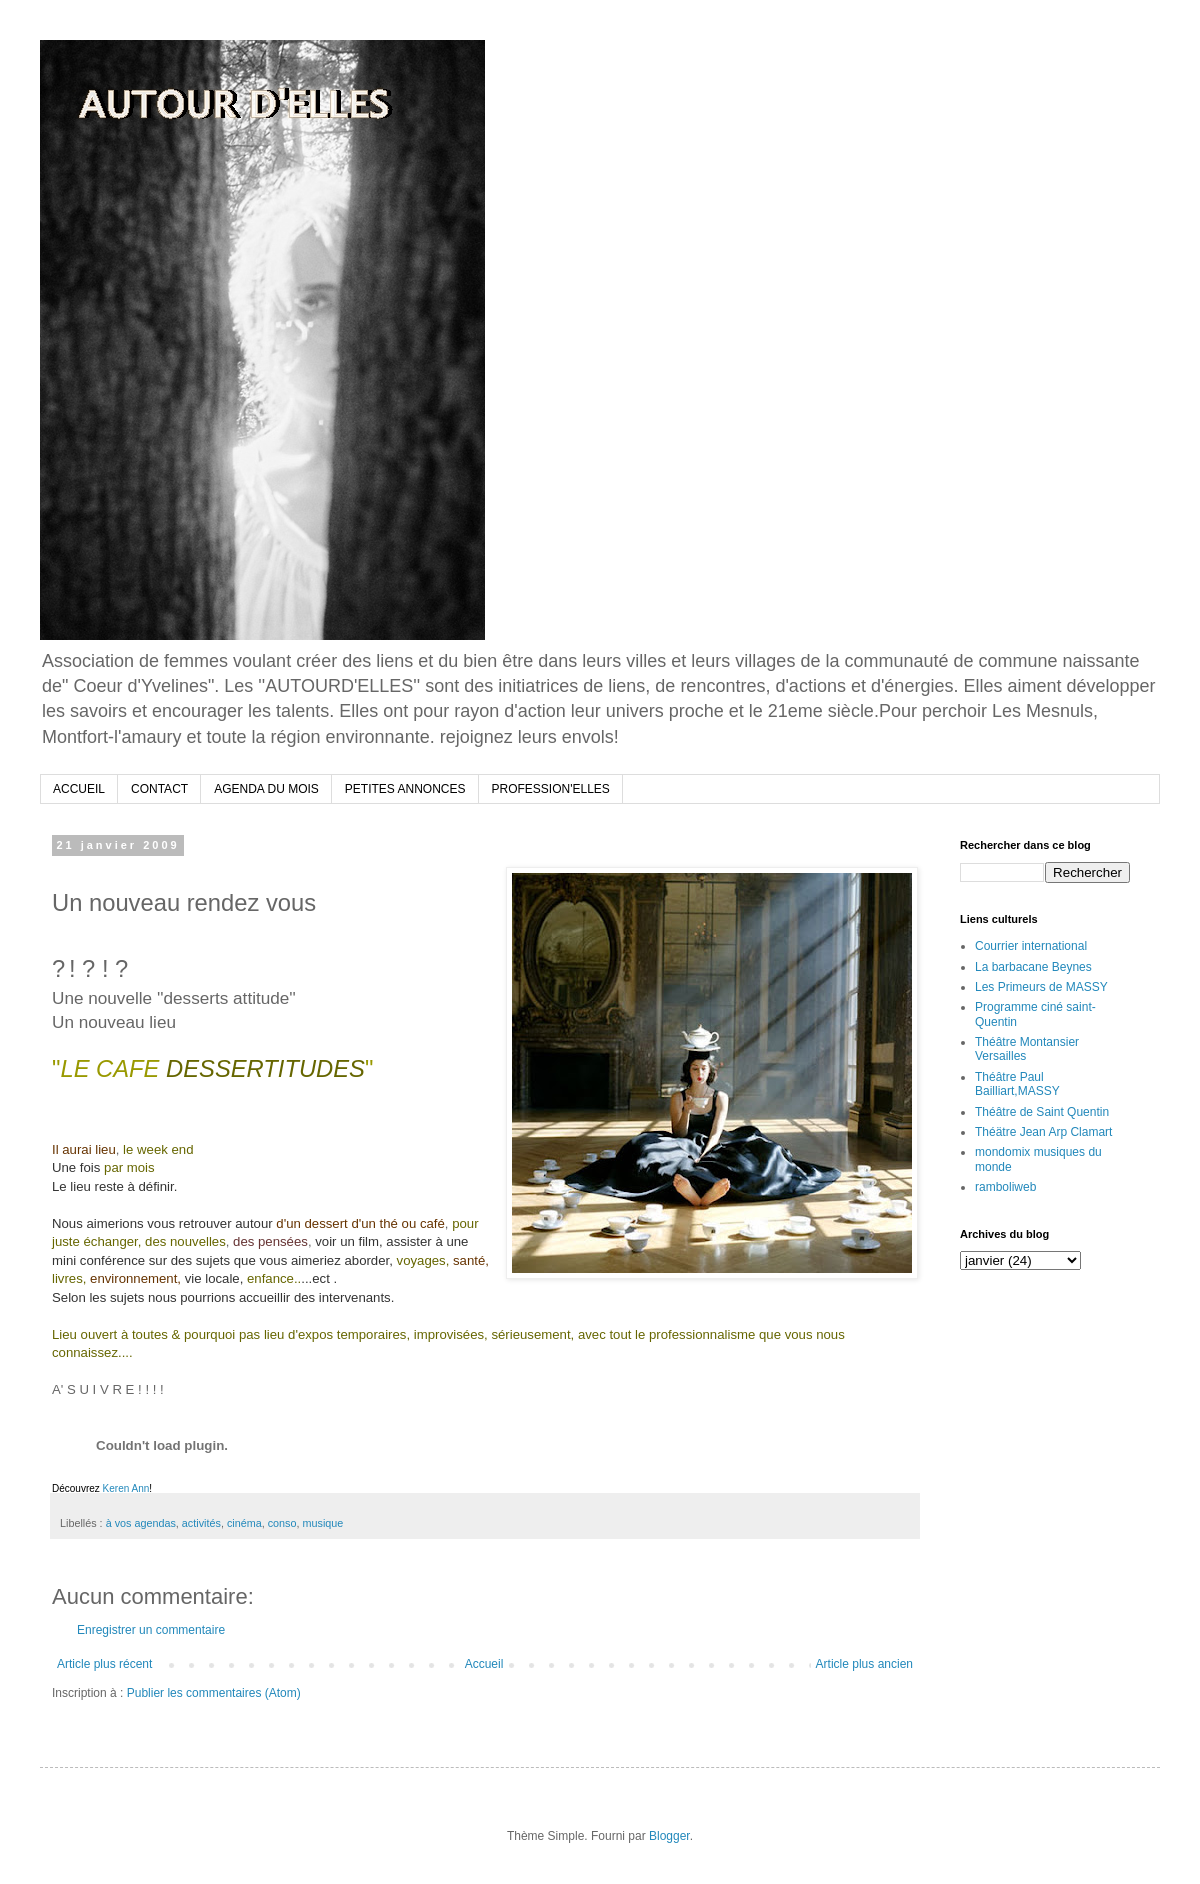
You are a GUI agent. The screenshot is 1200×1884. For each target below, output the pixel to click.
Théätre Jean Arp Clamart (1043, 1132)
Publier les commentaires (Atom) (214, 1693)
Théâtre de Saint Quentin (1042, 1112)
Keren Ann (126, 1488)
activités (201, 1523)
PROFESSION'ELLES (551, 789)
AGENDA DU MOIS (266, 789)
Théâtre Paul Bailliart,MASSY (1017, 1084)
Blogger (669, 1836)
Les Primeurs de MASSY (1041, 987)
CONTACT (159, 789)
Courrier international (1031, 946)
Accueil (484, 1664)
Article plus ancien (864, 1664)
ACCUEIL (79, 789)
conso (282, 1523)
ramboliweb (1005, 1187)
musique (323, 1523)
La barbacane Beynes (1033, 967)
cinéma (244, 1523)
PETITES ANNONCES (405, 789)
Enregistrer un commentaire (151, 1630)
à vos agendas (141, 1523)
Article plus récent (104, 1664)
